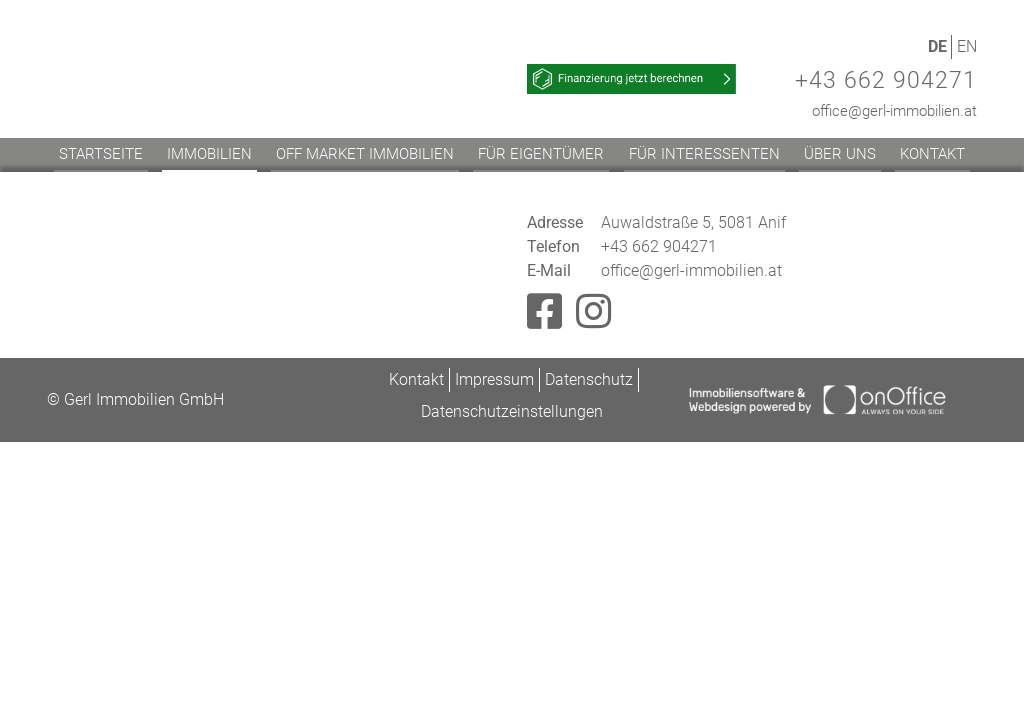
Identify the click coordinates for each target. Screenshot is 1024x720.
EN (967, 46)
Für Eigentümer (541, 154)
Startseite (101, 154)
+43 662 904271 (886, 80)
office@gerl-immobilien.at (894, 111)
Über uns (840, 154)
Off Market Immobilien (365, 154)
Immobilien (209, 154)
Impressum (494, 379)
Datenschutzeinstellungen (512, 411)
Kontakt (932, 154)
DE (937, 46)
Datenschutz (589, 379)
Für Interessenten (704, 154)
